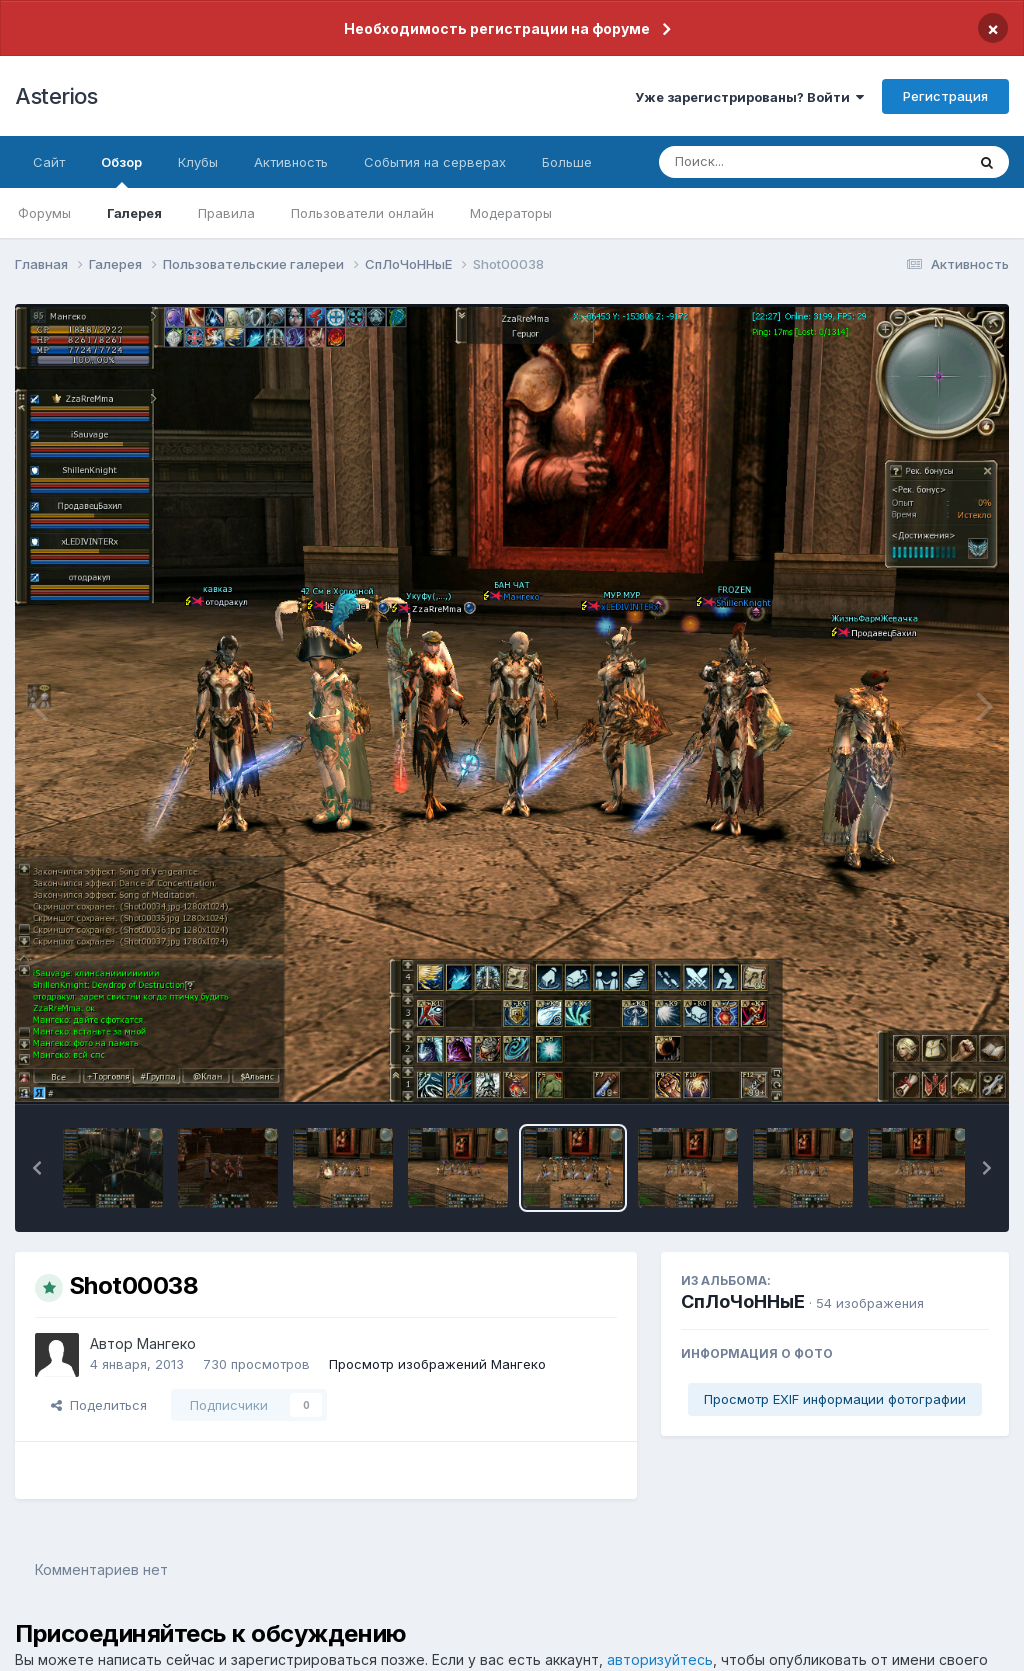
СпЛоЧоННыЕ (743, 1301)
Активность (291, 162)
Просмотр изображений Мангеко (437, 1364)
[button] (37, 1168)
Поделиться (99, 1405)
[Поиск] (774, 162)
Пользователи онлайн (362, 213)
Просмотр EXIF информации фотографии (835, 1399)
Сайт (49, 162)
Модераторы (511, 213)
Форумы (44, 213)
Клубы (198, 162)
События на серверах (435, 162)
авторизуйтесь (660, 1659)
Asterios (56, 96)
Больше (567, 162)
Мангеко (166, 1343)
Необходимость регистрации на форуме (497, 28)
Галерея (134, 213)
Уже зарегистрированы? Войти (749, 97)
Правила (226, 213)
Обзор (121, 171)
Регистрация (945, 96)
